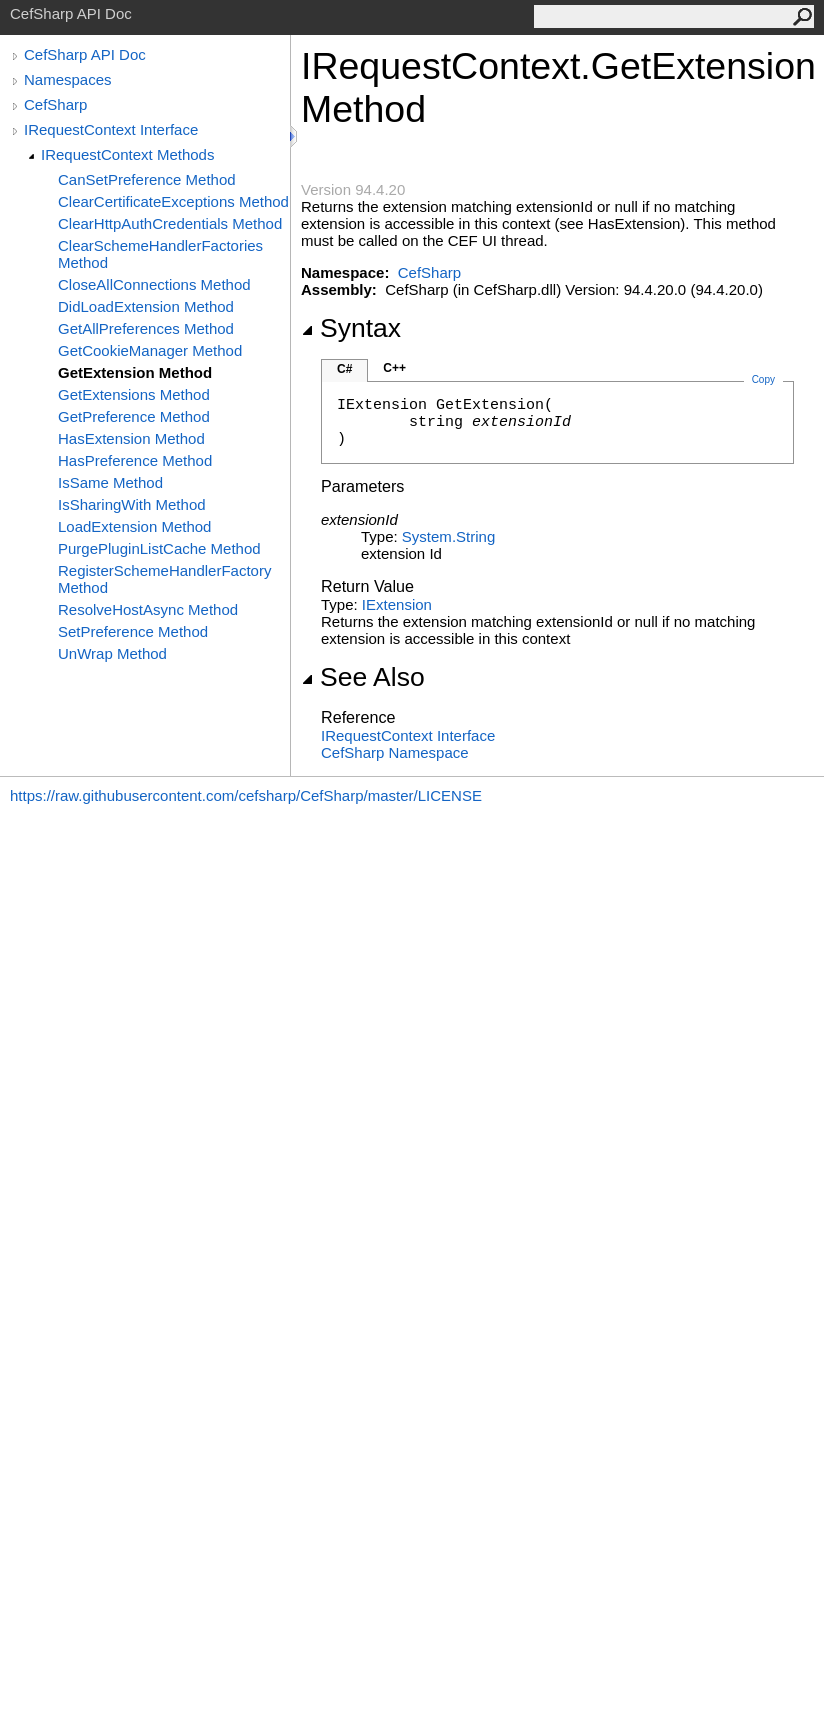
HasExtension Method (131, 438)
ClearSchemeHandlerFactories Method (160, 254)
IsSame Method (110, 482)
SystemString (448, 536)
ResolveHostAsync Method (148, 609)
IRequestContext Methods (127, 154)
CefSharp (55, 104)
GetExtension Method (135, 372)
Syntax (351, 328)
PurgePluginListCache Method (159, 548)
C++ (394, 368)
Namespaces (68, 79)
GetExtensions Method (134, 394)
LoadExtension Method (134, 526)
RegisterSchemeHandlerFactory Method (164, 579)
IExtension (397, 604)
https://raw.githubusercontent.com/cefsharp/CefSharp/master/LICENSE (246, 795)
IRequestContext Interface (111, 129)
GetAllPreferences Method (146, 328)
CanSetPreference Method (147, 179)
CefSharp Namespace (395, 752)
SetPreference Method (133, 631)
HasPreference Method (135, 460)
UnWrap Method (112, 653)
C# (344, 369)
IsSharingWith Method (132, 504)
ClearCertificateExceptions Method (173, 201)
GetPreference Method (134, 416)
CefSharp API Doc (85, 54)
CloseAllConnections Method (154, 284)
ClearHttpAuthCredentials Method (170, 223)
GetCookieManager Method (150, 350)
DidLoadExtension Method (146, 306)
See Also (363, 677)
